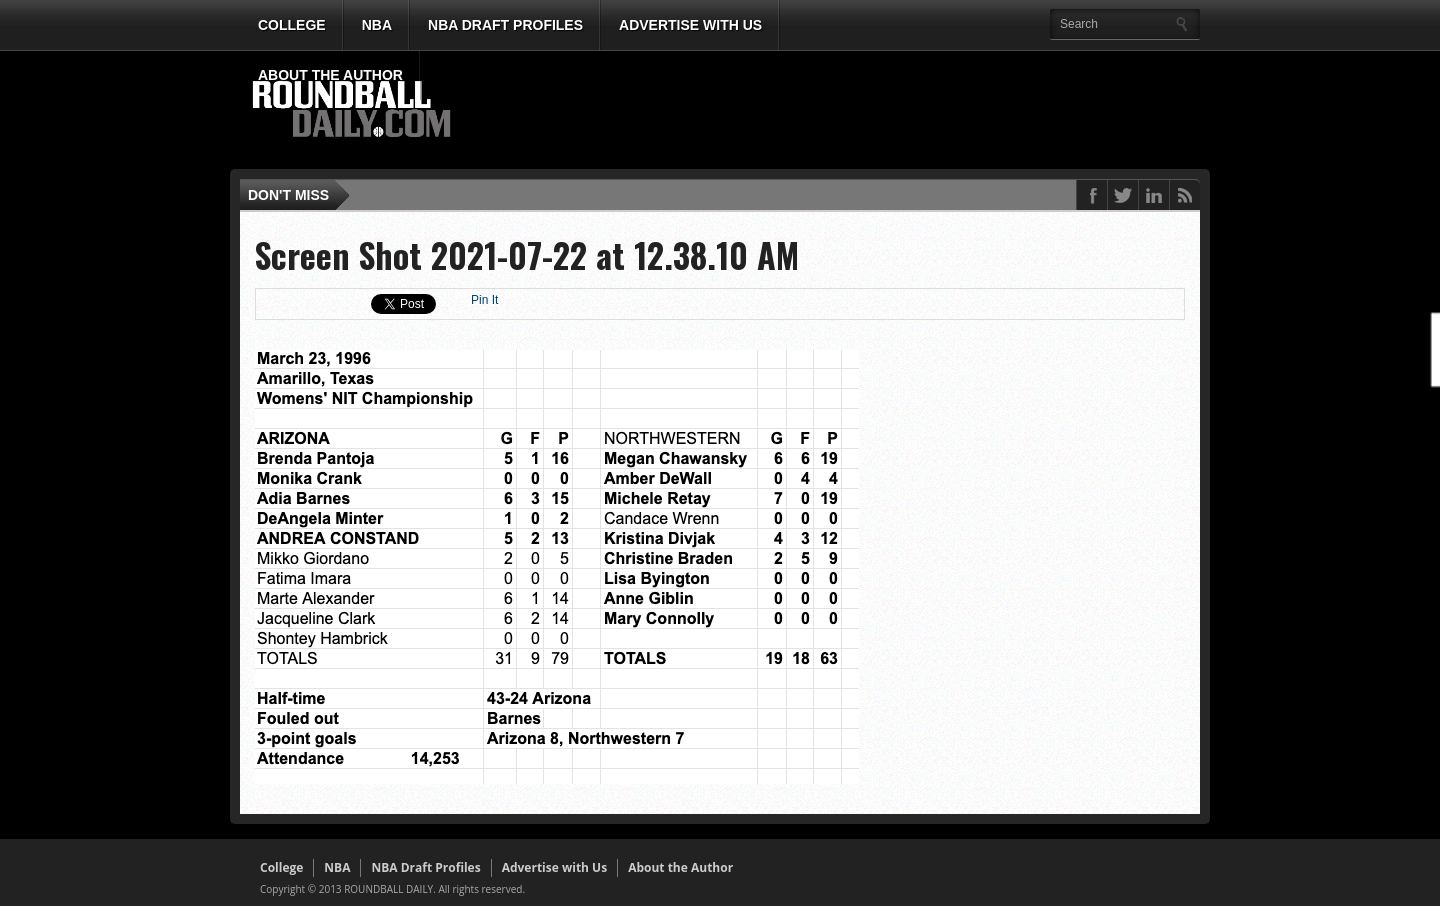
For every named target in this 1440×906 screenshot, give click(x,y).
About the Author (330, 75)
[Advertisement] (835, 111)
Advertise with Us (690, 25)
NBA (377, 25)
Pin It (484, 300)
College (292, 25)
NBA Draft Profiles (505, 25)
